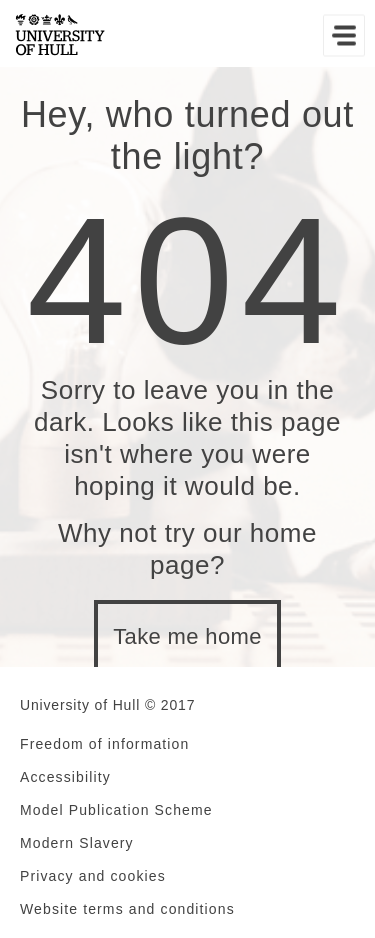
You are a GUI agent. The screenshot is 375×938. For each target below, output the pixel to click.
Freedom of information (104, 744)
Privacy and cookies (93, 876)
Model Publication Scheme (116, 810)
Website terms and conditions (127, 909)
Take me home (187, 636)
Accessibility (65, 777)
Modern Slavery (77, 843)
